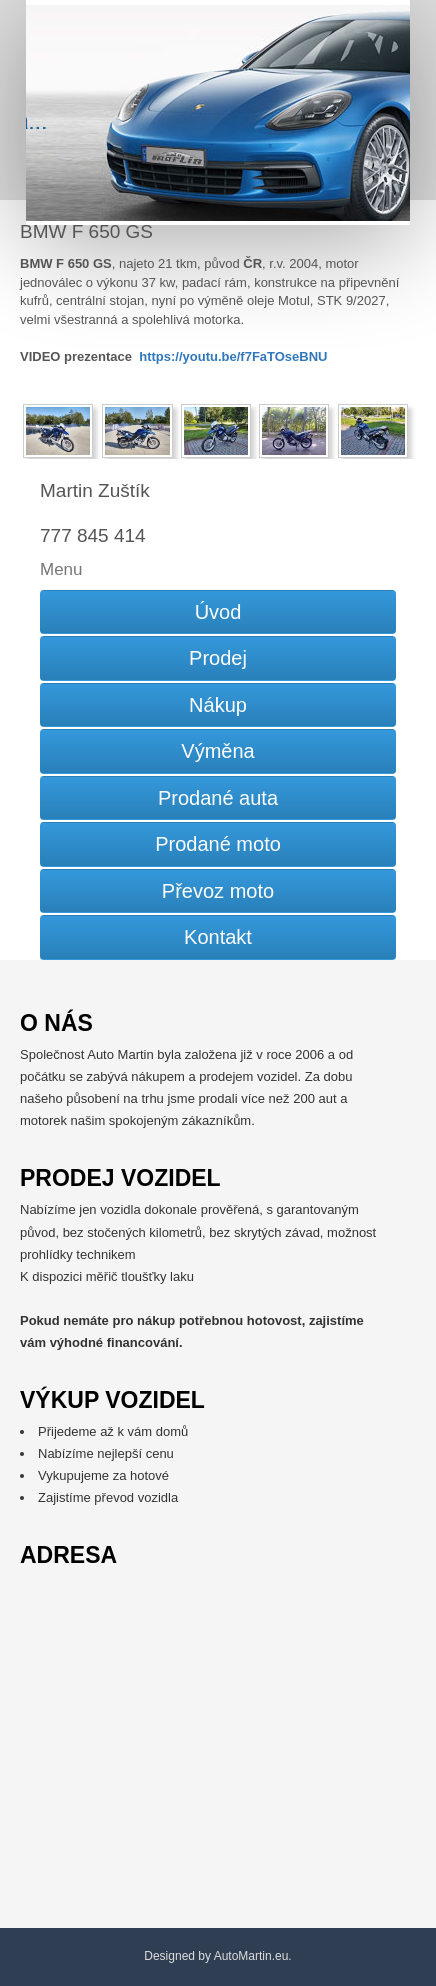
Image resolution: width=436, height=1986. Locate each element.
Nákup (218, 705)
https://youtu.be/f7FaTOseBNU (233, 356)
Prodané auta (218, 798)
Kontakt (218, 937)
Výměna (217, 751)
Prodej (218, 658)
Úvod (218, 612)
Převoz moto (218, 891)
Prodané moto (218, 844)
